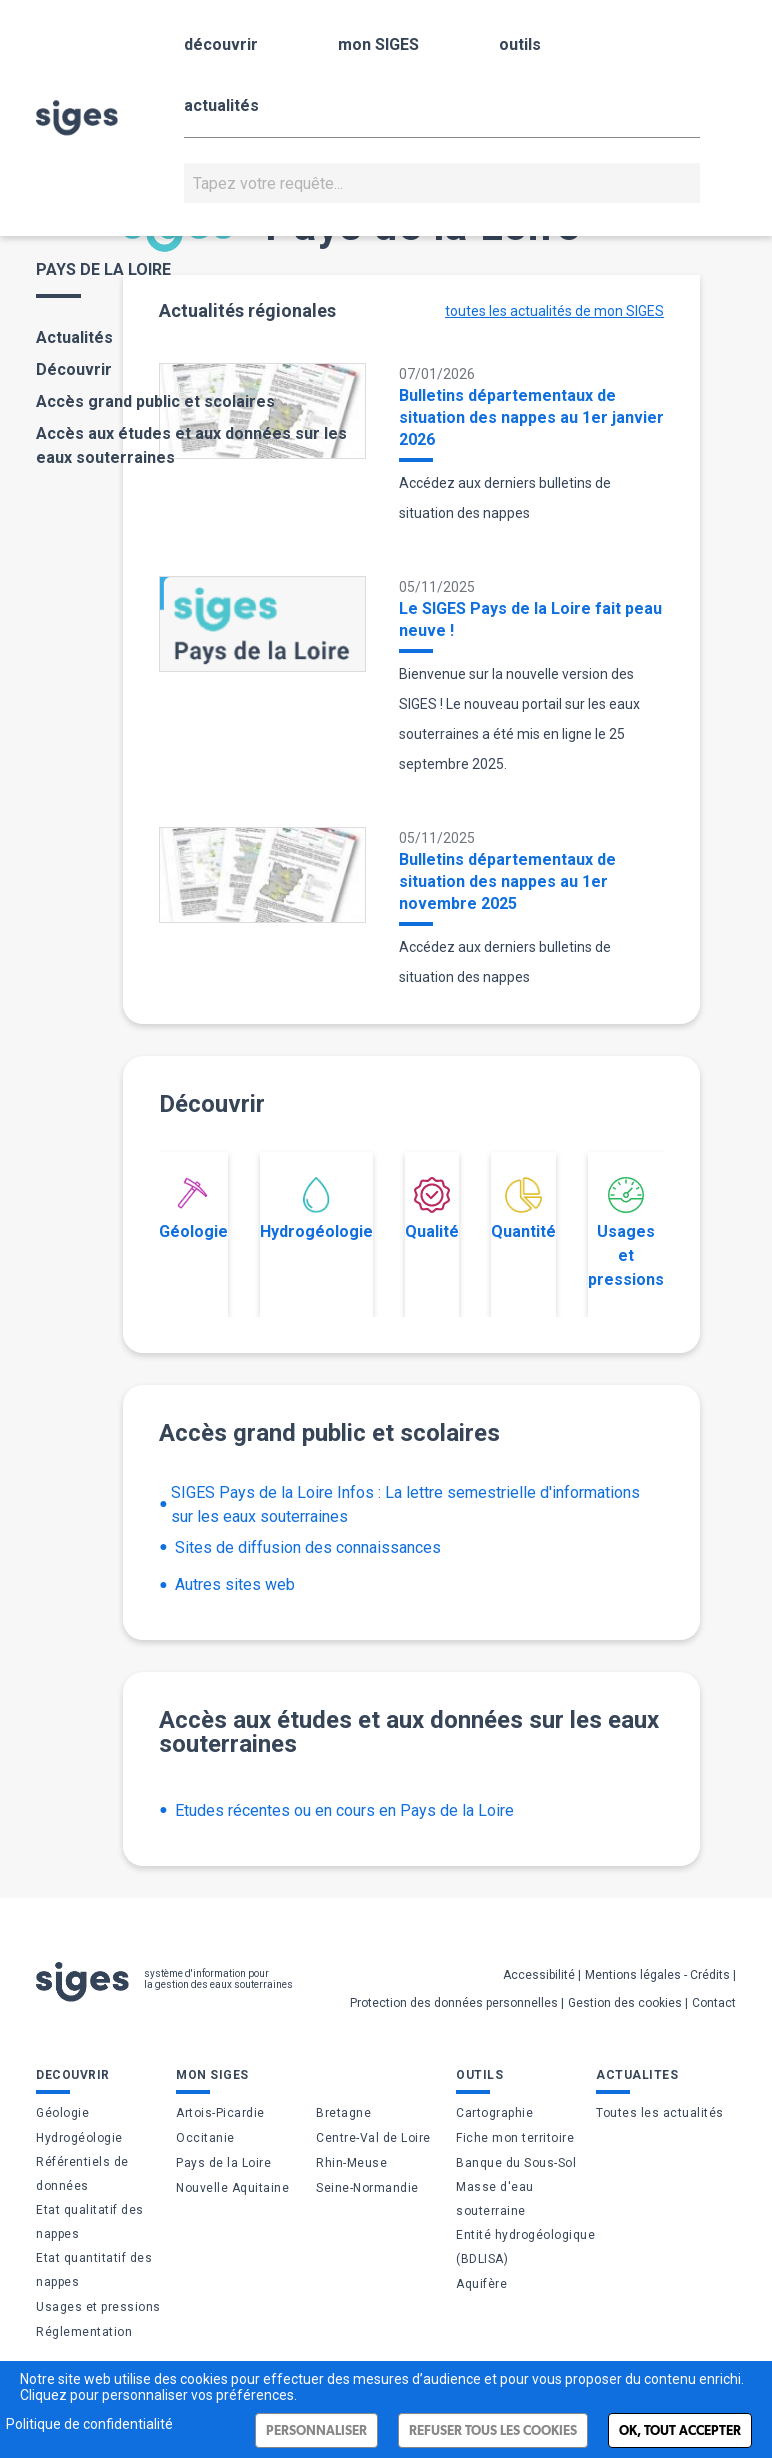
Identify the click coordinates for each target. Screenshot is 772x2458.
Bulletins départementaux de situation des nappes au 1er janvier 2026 (531, 417)
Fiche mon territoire (515, 2138)
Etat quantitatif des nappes (94, 2270)
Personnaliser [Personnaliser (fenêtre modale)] (316, 2430)
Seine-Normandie (367, 2188)
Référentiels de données (82, 2174)
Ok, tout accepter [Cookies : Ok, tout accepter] (680, 2430)
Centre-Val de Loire (373, 2138)
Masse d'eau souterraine (495, 2199)
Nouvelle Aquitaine (232, 2188)
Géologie (193, 1209)
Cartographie (494, 2113)
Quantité (523, 1209)
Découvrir (74, 369)
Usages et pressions (626, 1233)
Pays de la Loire (223, 2163)
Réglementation (84, 2332)
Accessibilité (539, 1975)
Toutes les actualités (660, 2113)
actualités (221, 105)
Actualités (74, 337)
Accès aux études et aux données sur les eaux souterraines (191, 445)
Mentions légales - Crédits (657, 1975)
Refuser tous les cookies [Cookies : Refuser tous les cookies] (493, 2430)
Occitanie (205, 2138)
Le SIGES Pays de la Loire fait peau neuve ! (530, 619)
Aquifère (481, 2284)
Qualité (432, 1209)
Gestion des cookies (625, 2003)
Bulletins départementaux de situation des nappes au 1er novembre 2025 (507, 881)
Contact (714, 2003)
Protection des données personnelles (454, 2003)
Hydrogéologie (316, 1209)
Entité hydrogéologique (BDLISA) (525, 2247)
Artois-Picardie (220, 2113)
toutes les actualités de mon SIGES (554, 311)
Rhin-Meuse (351, 2163)
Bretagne (343, 2113)
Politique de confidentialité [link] (89, 2424)
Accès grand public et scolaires (155, 401)
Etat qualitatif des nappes (90, 2222)
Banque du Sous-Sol (516, 2163)
